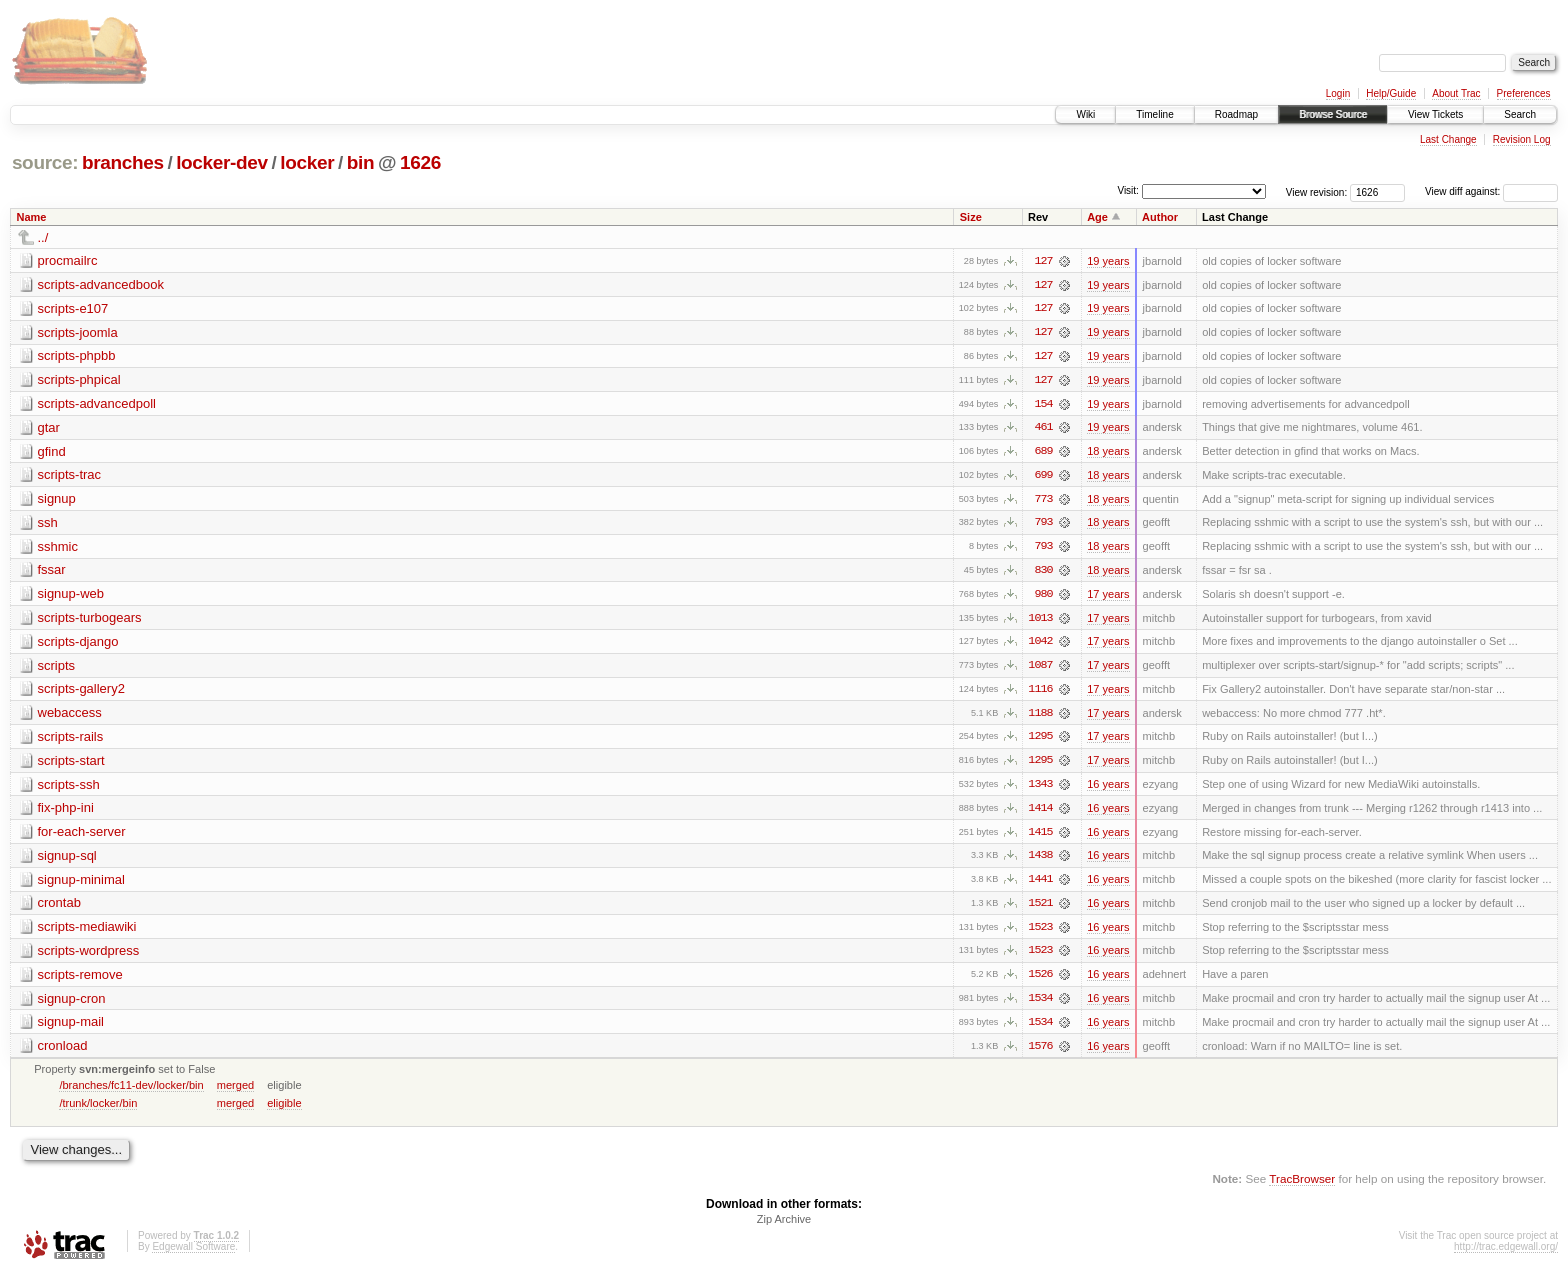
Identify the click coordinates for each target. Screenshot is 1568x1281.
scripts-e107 (73, 308)
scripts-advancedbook (101, 284)
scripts (57, 668)
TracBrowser (1302, 1186)
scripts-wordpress (89, 956)
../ (43, 237)
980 (1043, 597)
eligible (284, 1110)
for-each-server (82, 836)
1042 (1040, 645)
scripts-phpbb (77, 356)
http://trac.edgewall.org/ (1506, 1254)
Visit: (1128, 190)
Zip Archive (784, 1227)
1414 (1040, 813)
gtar (49, 428)
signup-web (71, 596)
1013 (1040, 621)
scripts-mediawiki (87, 932)
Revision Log (1522, 139)
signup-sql (67, 860)
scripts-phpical (79, 380)
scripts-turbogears (90, 620)
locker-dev (222, 162)
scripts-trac (70, 476)
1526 (1040, 981)
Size (971, 217)
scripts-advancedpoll (97, 404)
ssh (48, 524)
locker (307, 162)
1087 (1040, 669)
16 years (1108, 789)
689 (1043, 453)
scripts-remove (80, 980)
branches (123, 162)
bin (360, 162)
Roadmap (1236, 114)
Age (1097, 217)
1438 (1040, 861)
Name (32, 217)
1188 (1040, 717)
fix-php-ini (66, 812)
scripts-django (78, 644)
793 (1043, 525)
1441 (1040, 885)
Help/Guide (1391, 93)
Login (1338, 93)
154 (1043, 405)
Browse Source (1333, 114)
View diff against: (1491, 191)
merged (235, 1092)
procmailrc (68, 260)
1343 (1040, 789)
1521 (1040, 909)
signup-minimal (81, 884)
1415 (1040, 837)
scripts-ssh (69, 788)
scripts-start (71, 764)
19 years (1108, 261)
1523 (1040, 933)
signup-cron (72, 1004)
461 (1043, 429)
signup (57, 500)
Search (1520, 114)
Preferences (1524, 93)
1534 (1040, 1005)
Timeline (1154, 114)
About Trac (1456, 93)
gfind (52, 452)
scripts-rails (71, 740)
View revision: (1317, 191)
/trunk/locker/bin (98, 1110)
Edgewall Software (193, 1254)
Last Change (1448, 139)
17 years (1108, 597)
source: (45, 162)
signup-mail (71, 1028)
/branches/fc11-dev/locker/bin (131, 1092)
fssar (52, 572)
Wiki (1085, 114)
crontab (59, 908)
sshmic (58, 548)
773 (1043, 501)
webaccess (70, 716)
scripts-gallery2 (81, 692)
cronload (63, 1052)
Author (1160, 217)
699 (1043, 477)
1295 (1040, 741)
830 (1043, 573)
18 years (1108, 453)
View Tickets (1435, 114)
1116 (1040, 693)
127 (1043, 261)
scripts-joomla (78, 332)
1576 (1040, 1053)
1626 (420, 162)
